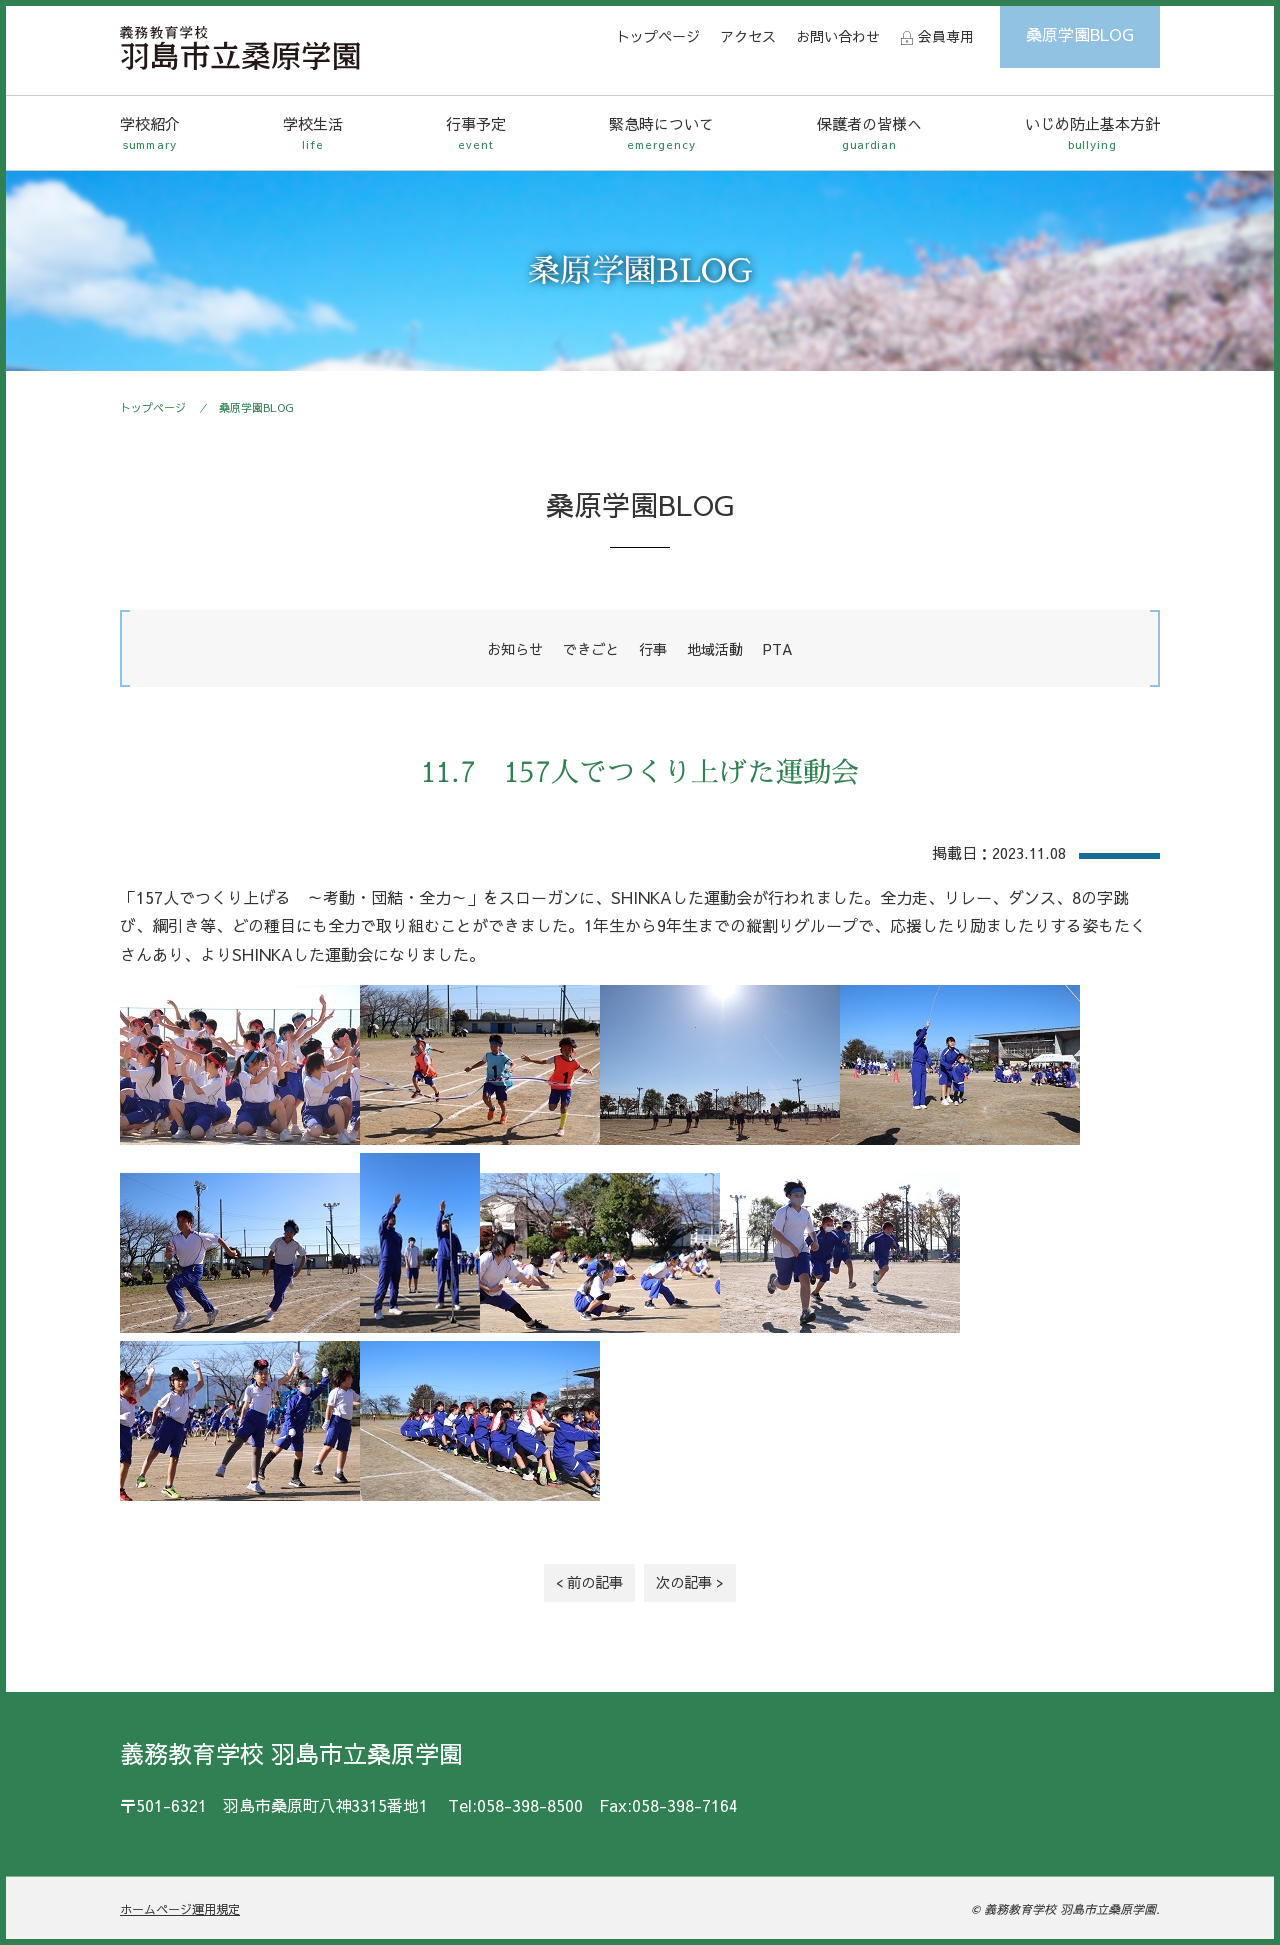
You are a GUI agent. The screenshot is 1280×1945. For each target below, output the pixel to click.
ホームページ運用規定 (180, 1909)
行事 (653, 649)
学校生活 (313, 133)
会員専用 (946, 36)
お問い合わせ (838, 36)
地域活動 (715, 649)
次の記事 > (690, 1582)
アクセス (748, 36)
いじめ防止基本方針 (1092, 133)
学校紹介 (150, 133)
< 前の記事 (589, 1582)
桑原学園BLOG (1080, 34)
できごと (591, 649)
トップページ (658, 36)
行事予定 (476, 133)
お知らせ (515, 649)
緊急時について (661, 133)
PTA (778, 649)
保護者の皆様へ (869, 133)
